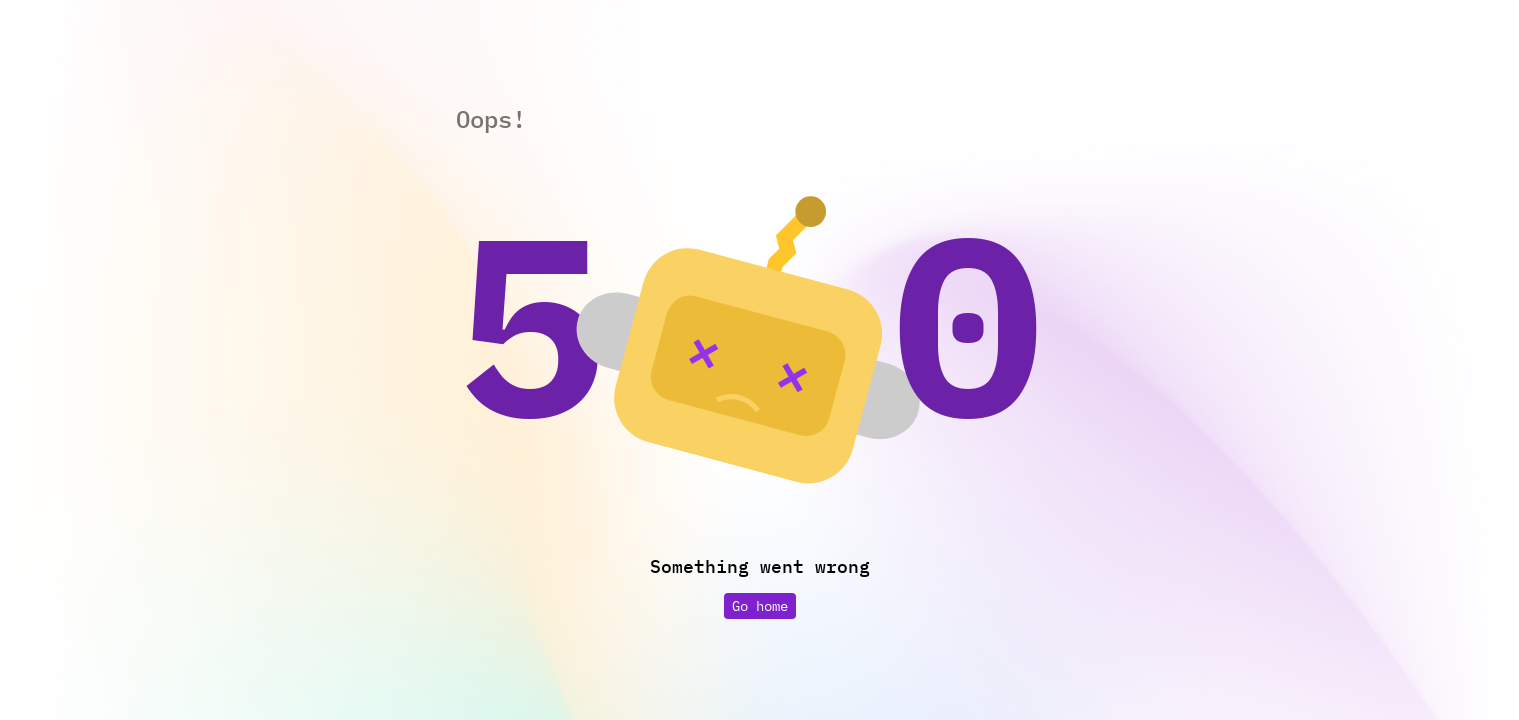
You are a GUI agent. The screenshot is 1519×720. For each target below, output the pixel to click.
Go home (760, 606)
